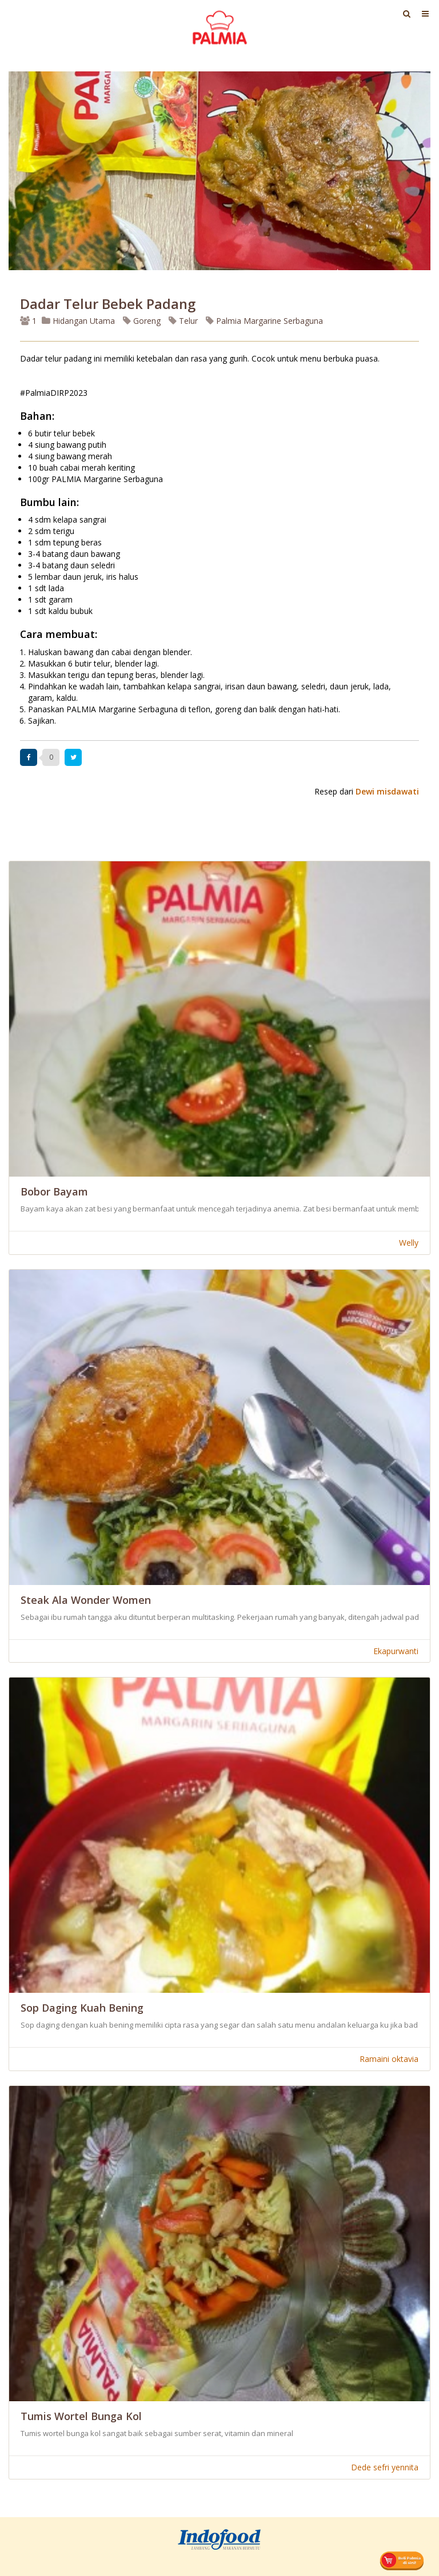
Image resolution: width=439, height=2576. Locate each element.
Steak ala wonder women (86, 1600)
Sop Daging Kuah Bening (82, 2008)
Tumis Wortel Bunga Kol (81, 2416)
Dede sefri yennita (384, 2467)
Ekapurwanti (395, 1651)
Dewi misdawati (387, 791)
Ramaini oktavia (389, 2058)
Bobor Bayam (54, 1191)
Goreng (142, 320)
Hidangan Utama (79, 320)
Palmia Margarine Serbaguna (264, 320)
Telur (183, 320)
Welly (408, 1242)
